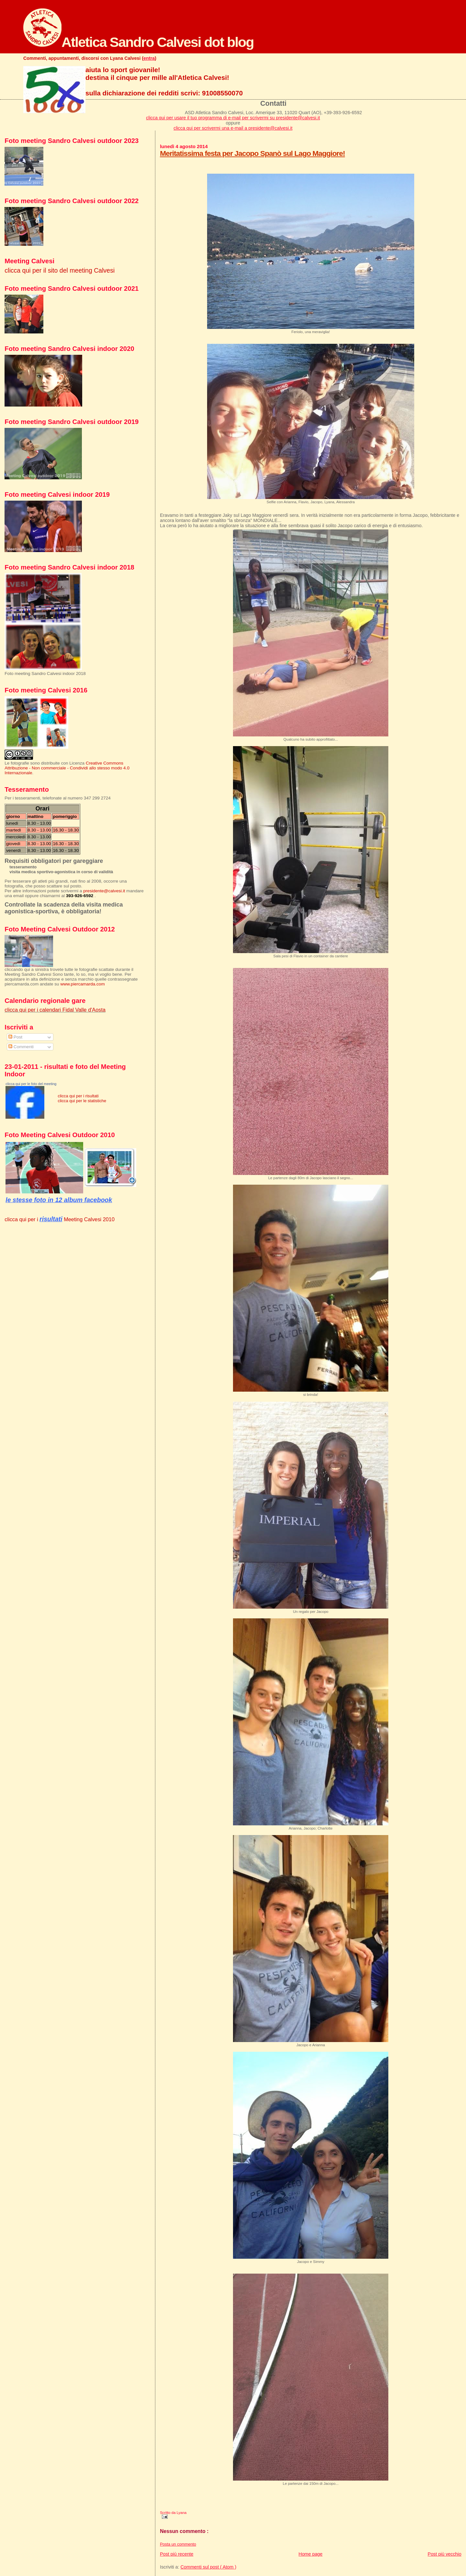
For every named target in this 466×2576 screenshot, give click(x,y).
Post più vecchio (444, 2554)
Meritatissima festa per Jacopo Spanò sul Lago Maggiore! (252, 153)
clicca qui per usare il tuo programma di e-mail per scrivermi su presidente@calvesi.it (233, 117)
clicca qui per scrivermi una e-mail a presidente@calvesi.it (232, 128)
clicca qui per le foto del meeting (31, 1084)
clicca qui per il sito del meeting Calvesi (60, 270)
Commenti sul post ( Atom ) (208, 2567)
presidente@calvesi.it (104, 890)
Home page (311, 2554)
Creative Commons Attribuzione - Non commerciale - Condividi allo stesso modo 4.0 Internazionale (67, 768)
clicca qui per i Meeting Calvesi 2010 (60, 1219)
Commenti (21, 1046)
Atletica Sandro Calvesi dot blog (138, 42)
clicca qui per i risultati (78, 1095)
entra (149, 58)
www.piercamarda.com (82, 984)
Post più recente (176, 2554)
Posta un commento (178, 2544)
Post (15, 1037)
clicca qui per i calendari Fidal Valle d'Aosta (55, 1010)
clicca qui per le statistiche (82, 1100)
